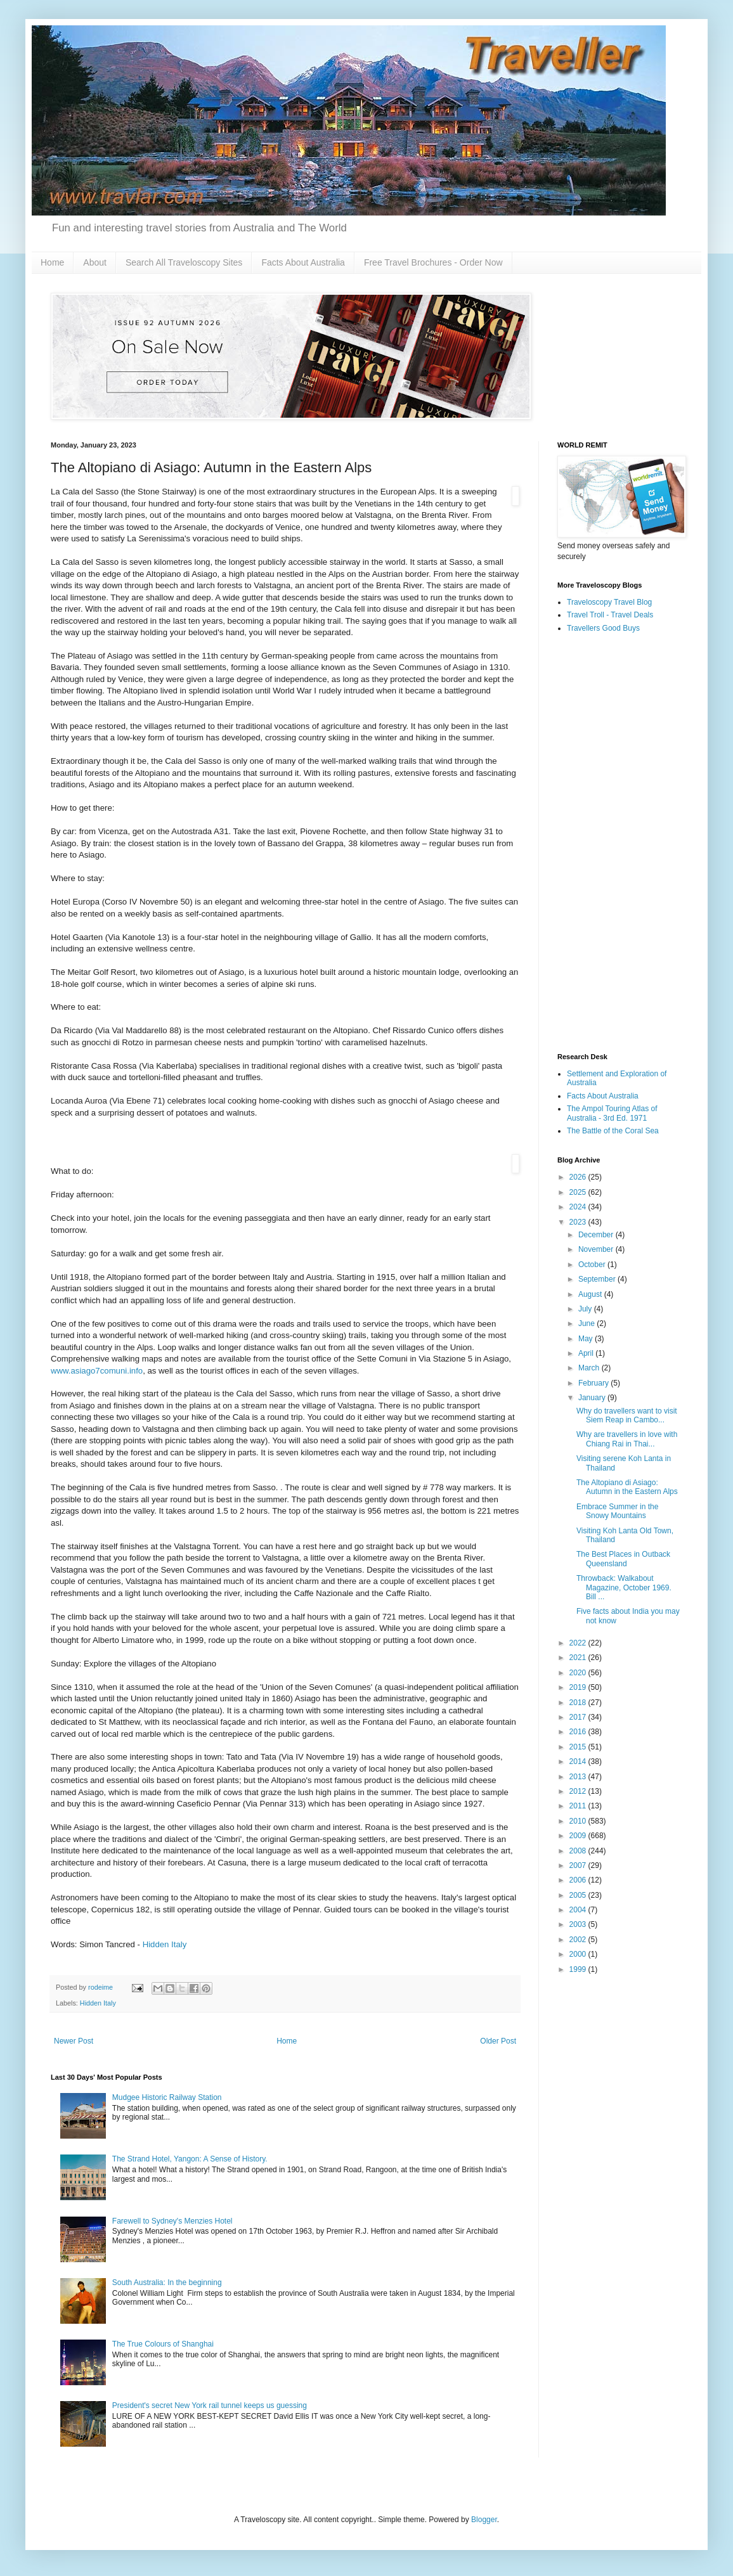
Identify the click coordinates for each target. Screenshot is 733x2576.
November (597, 1249)
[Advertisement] (619, 844)
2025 (578, 1192)
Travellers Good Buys (603, 628)
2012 (578, 1791)
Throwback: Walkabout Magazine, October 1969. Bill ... (623, 1587)
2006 (578, 1880)
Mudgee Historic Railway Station (167, 2097)
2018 (578, 1702)
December (597, 1234)
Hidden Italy (165, 1944)
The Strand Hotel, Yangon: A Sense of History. (190, 2158)
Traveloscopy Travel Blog (609, 602)
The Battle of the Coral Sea (613, 1130)
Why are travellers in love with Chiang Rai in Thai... (626, 1439)
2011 (578, 1805)
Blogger (484, 2519)
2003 (578, 1924)
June (587, 1323)
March (590, 1367)
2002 (578, 1939)
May (586, 1338)
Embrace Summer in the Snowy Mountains (617, 1511)
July (586, 1308)
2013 (578, 1776)
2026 (578, 1177)
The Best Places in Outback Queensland (623, 1559)
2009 (578, 1835)
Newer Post (73, 2041)
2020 (578, 1672)
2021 (578, 1657)
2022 (578, 1643)
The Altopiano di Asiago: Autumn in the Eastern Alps (627, 1487)
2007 (578, 1865)
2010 (578, 1821)
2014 (578, 1761)
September (598, 1279)
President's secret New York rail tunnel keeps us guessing (209, 2405)
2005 (578, 1895)
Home (52, 262)
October (592, 1264)
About (95, 262)
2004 (578, 1909)
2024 (578, 1206)
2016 (578, 1731)
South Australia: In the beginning (167, 2282)
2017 (578, 1717)
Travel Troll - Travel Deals (610, 614)
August (591, 1294)
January (592, 1397)
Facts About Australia (303, 262)
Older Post (498, 2041)
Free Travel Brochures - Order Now (433, 262)
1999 (578, 1969)
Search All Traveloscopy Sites (184, 262)
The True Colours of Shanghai (163, 2344)
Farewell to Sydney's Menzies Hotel (172, 2221)
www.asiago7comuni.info (97, 1370)
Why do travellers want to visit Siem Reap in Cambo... (626, 1415)
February (594, 1383)
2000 (578, 1954)
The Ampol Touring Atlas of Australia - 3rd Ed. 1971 (612, 1113)
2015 (578, 1746)
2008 (578, 1850)
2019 (578, 1687)
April (586, 1353)
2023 (578, 1222)
